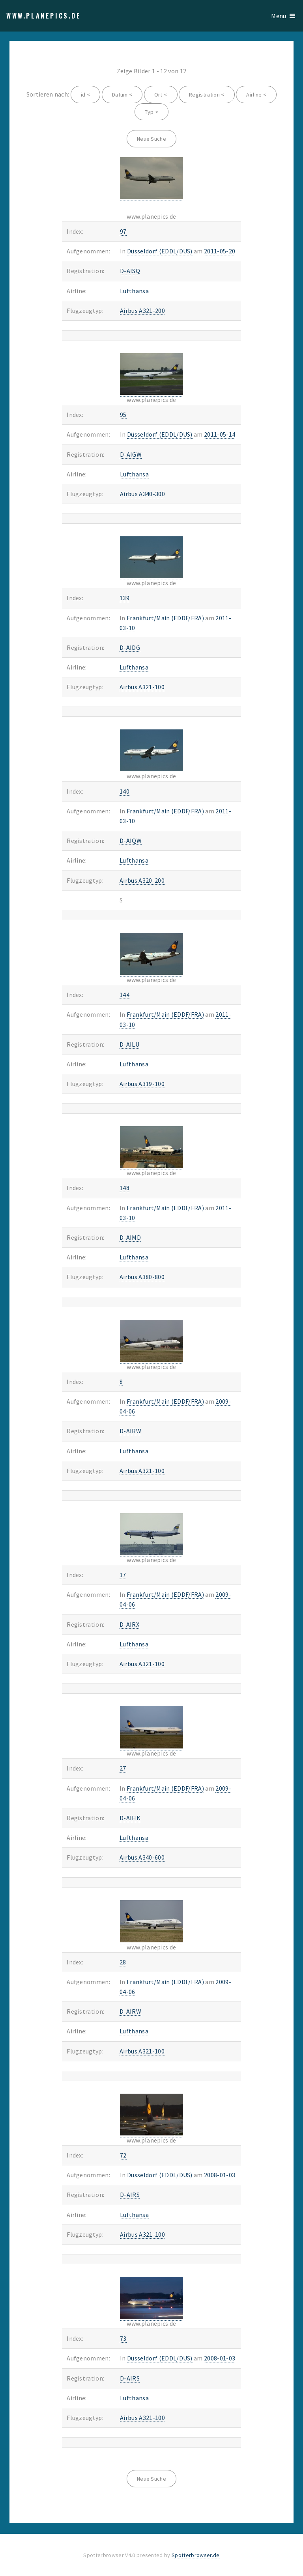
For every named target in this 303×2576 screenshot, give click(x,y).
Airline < (256, 94)
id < (85, 94)
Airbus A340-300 (142, 494)
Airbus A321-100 (142, 687)
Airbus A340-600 (142, 1857)
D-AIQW (131, 840)
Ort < (160, 94)
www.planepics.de (43, 15)
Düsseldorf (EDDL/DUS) (160, 251)
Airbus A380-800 (142, 1277)
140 (124, 791)
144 (124, 995)
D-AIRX (129, 1624)
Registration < (206, 94)
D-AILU (129, 1044)
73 (123, 2338)
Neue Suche (151, 138)
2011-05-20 (219, 251)
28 (123, 1962)
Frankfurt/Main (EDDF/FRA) (165, 618)
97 (123, 231)
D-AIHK (130, 1818)
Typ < (152, 111)
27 (123, 1768)
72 (123, 2155)
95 (123, 414)
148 (124, 1188)
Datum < (122, 94)
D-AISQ (130, 271)
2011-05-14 (219, 434)
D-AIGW (131, 454)
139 (124, 598)
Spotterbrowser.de (195, 2555)
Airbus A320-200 (142, 880)
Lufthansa (134, 291)
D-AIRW (130, 1431)
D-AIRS (130, 2194)
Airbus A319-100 (142, 1084)
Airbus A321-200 (142, 310)
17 (123, 1575)
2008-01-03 (219, 2175)
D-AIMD (130, 1237)
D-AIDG (130, 647)
